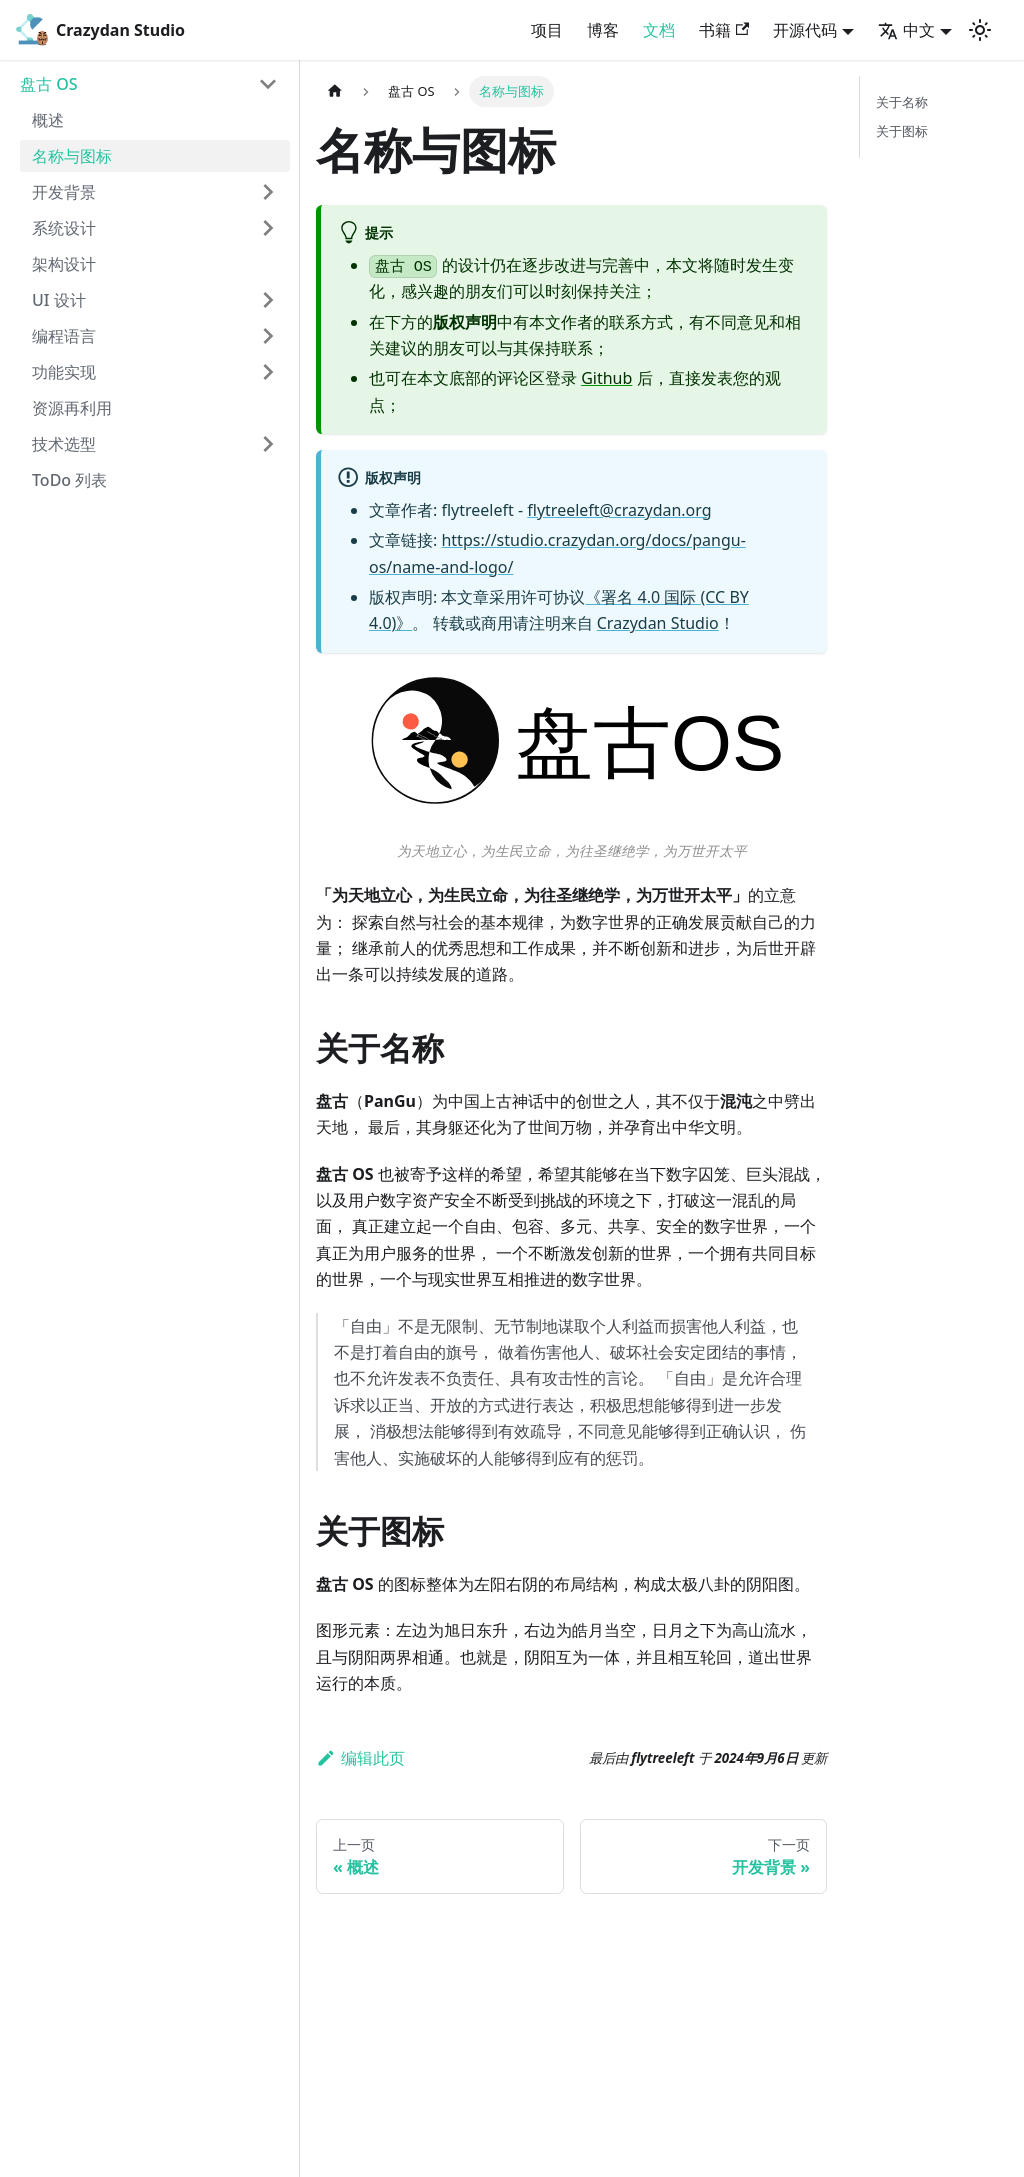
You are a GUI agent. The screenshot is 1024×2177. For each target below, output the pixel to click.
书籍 (724, 30)
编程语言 (64, 336)
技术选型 (64, 444)
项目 (547, 30)
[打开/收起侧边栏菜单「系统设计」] (268, 228)
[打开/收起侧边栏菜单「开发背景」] (268, 192)
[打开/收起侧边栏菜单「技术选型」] (268, 444)
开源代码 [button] (805, 30)
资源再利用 (72, 408)
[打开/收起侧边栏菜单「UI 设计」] (268, 300)
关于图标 (902, 131)
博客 (603, 30)
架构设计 (64, 264)
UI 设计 (59, 300)
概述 (48, 120)
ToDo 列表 (69, 480)
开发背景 (64, 192)
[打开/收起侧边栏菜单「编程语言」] (268, 336)
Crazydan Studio (658, 623)
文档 (659, 30)
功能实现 (64, 372)
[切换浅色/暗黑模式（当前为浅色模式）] (980, 30)
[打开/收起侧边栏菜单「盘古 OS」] (268, 84)
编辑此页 (360, 1758)
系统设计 (64, 228)
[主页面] (335, 91)
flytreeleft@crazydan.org (619, 510)
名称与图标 (72, 156)
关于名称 (902, 102)
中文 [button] (906, 30)
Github (606, 378)
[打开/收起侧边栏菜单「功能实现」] (268, 372)
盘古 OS (49, 84)
